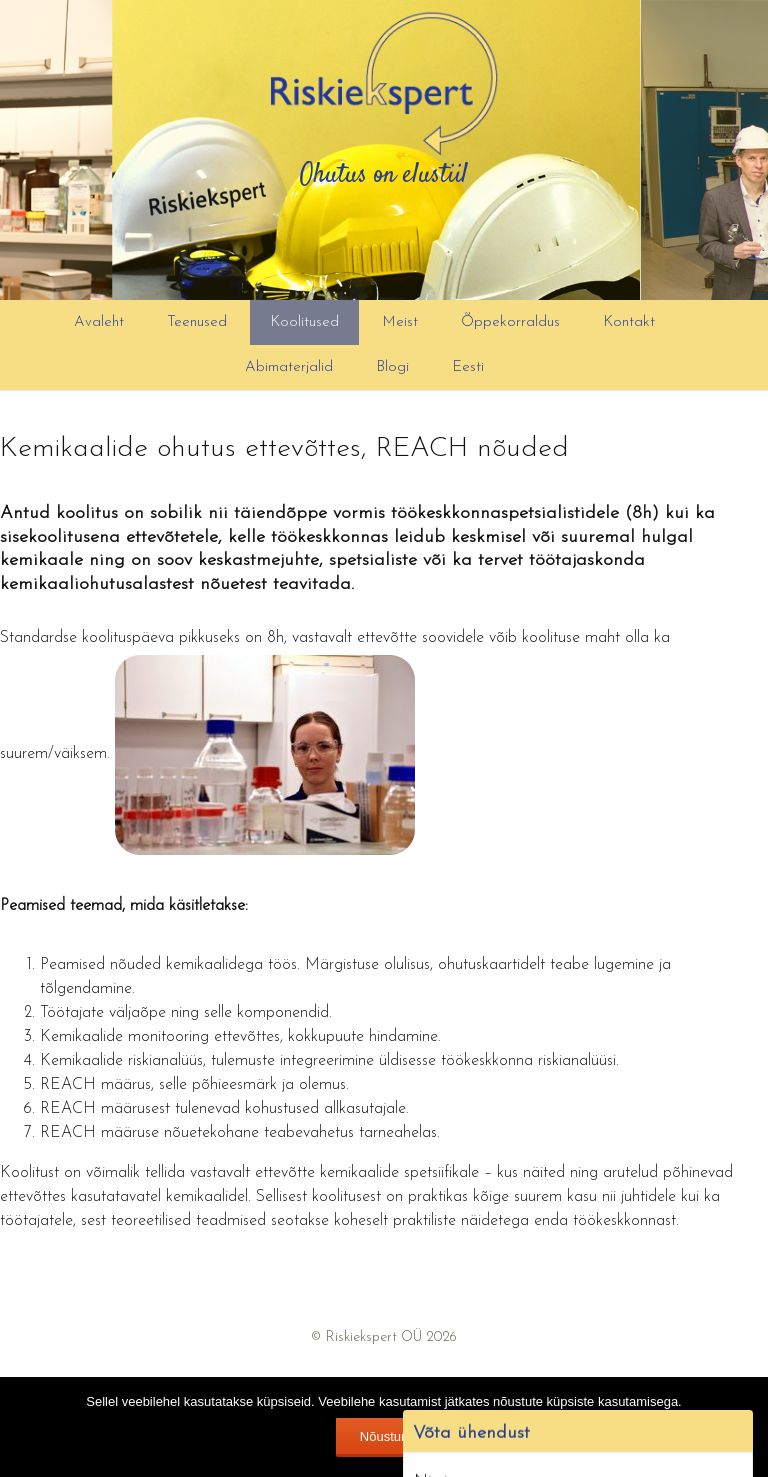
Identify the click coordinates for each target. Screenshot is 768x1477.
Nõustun (384, 1436)
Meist (400, 322)
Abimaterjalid (289, 367)
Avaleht (99, 322)
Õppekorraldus (510, 322)
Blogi (392, 367)
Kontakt (629, 322)
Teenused (197, 322)
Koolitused (304, 322)
